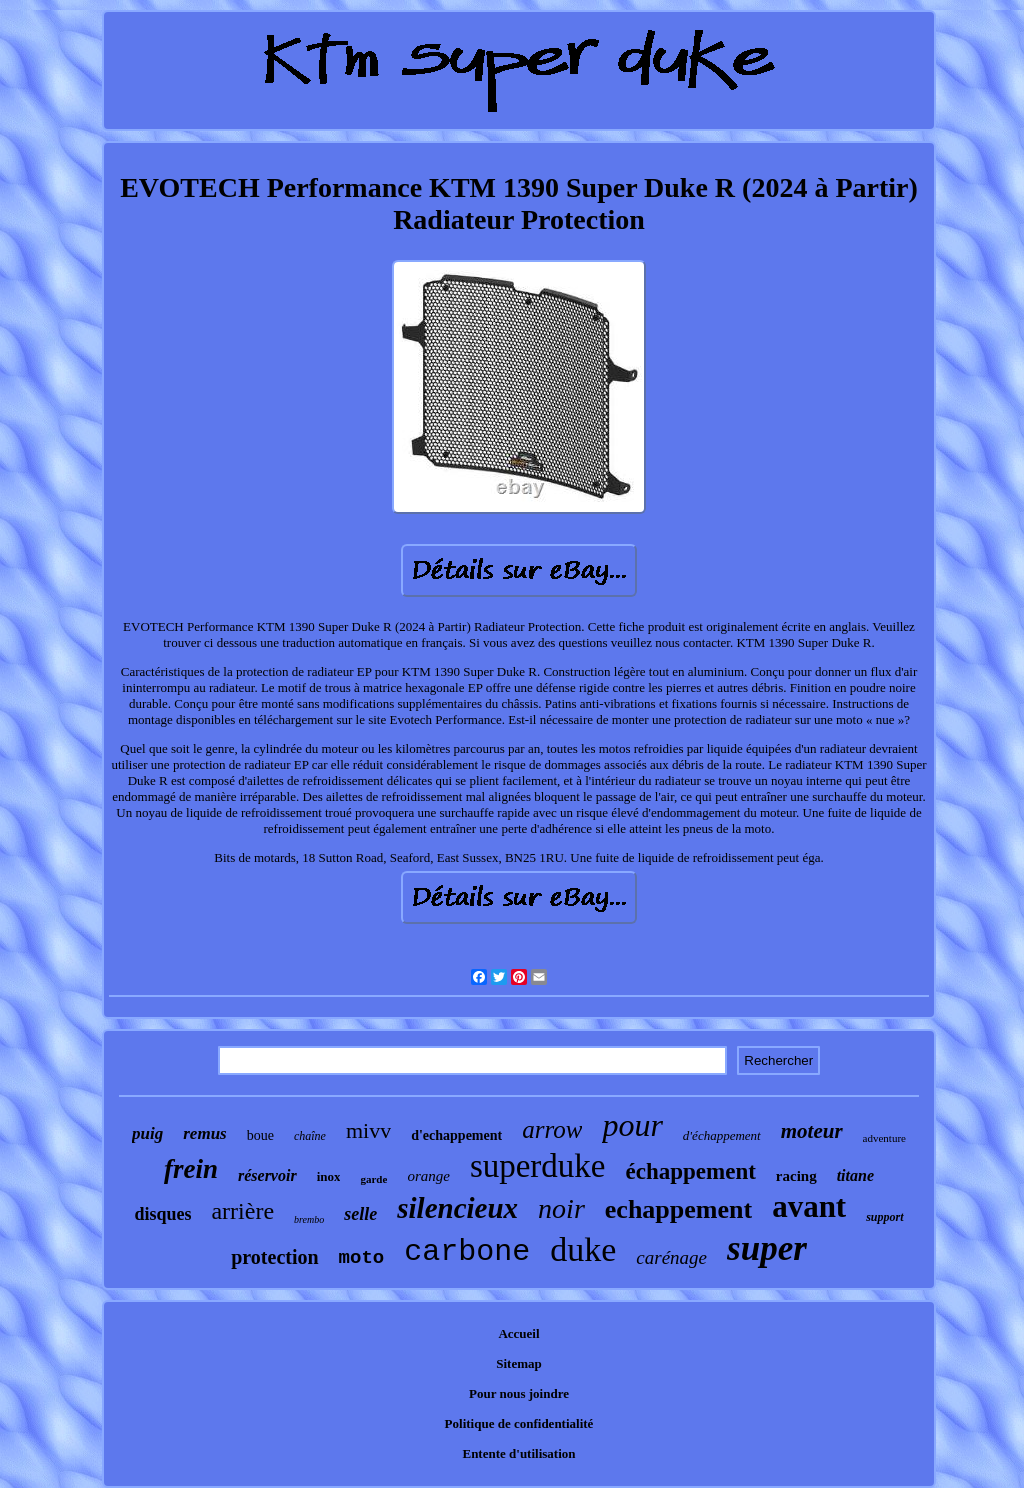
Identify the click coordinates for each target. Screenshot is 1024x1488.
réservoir (267, 1175)
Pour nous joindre (519, 1393)
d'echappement (456, 1135)
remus (204, 1133)
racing (796, 1176)
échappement (691, 1171)
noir (561, 1208)
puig (147, 1133)
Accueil (518, 1333)
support (884, 1217)
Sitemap (519, 1363)
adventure (884, 1138)
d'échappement (722, 1135)
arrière (242, 1211)
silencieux (457, 1208)
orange (428, 1176)
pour (632, 1125)
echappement (678, 1209)
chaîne (310, 1136)
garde (373, 1179)
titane (855, 1175)
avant (809, 1206)
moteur (812, 1131)
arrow (552, 1129)
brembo (309, 1219)
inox (329, 1176)
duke (583, 1249)
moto (362, 1258)
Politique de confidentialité (519, 1423)
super (767, 1248)
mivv (368, 1130)
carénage (671, 1257)
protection (274, 1257)
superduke (538, 1166)
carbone (467, 1252)
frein (191, 1169)
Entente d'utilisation (518, 1453)
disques (162, 1214)
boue (260, 1135)
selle (360, 1214)
